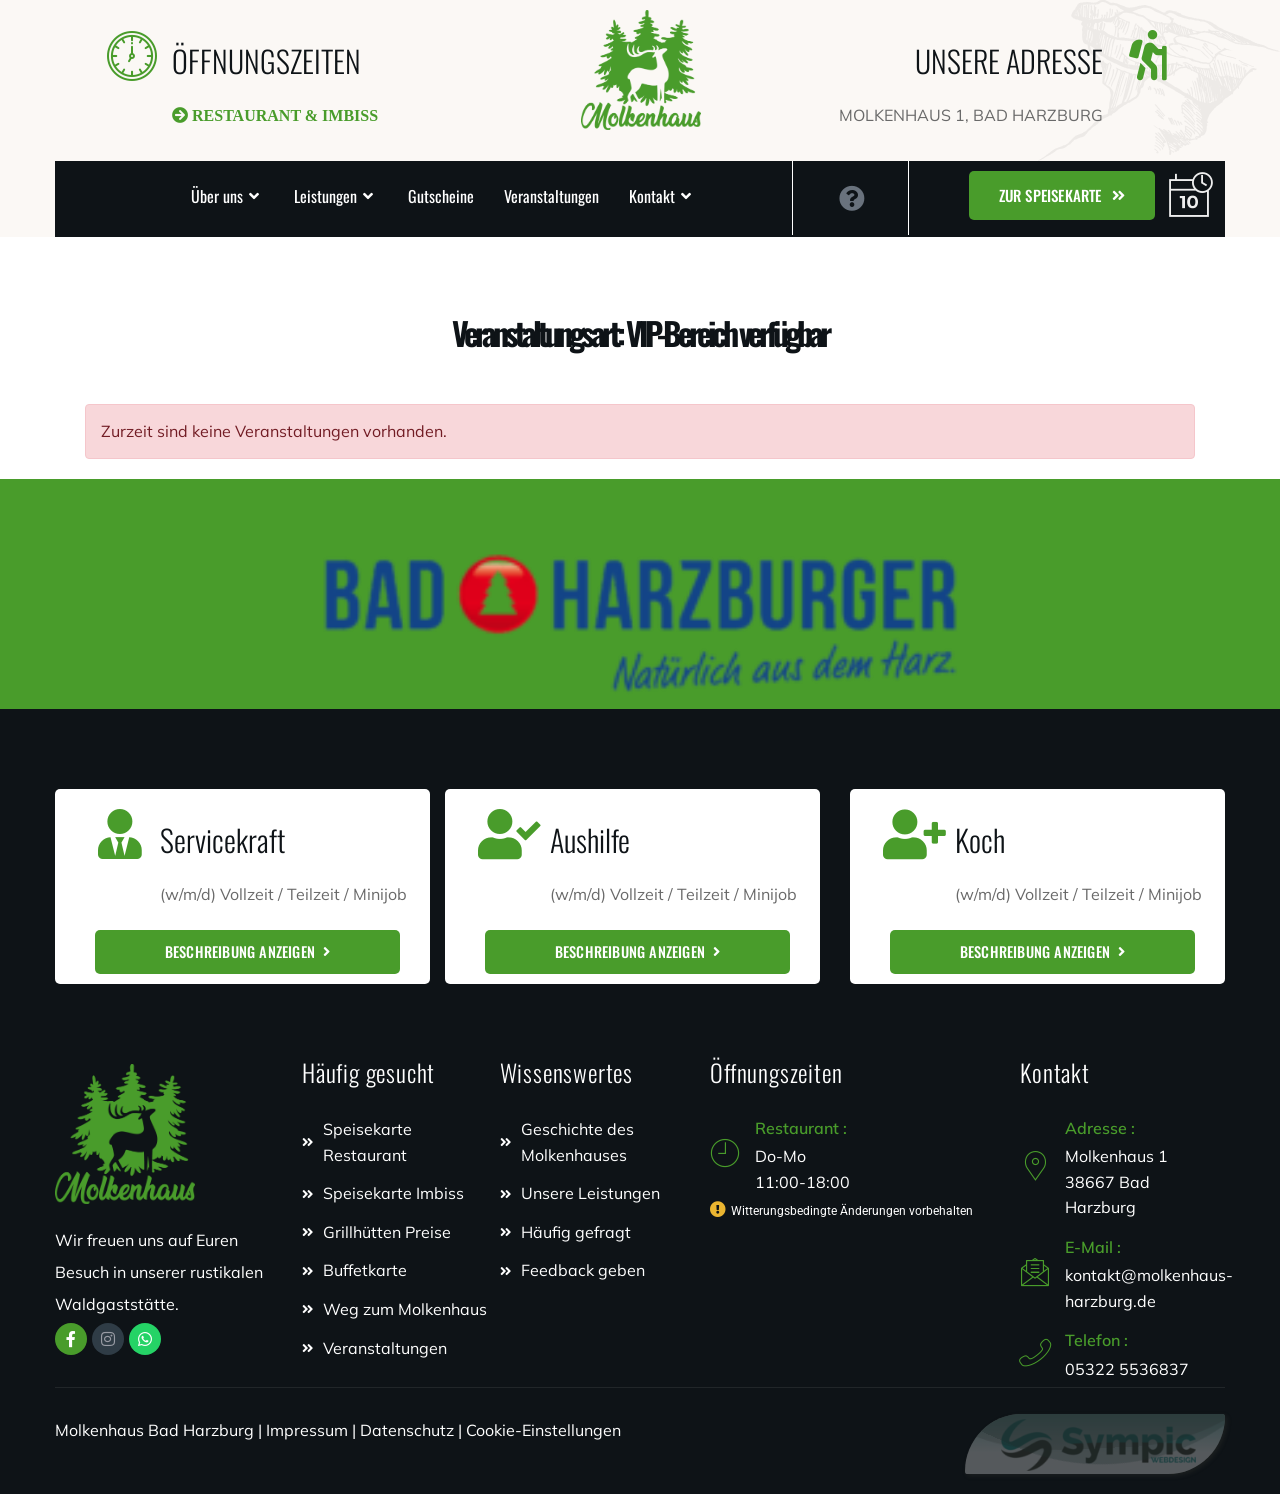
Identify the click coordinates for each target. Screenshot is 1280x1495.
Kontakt (652, 196)
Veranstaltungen (551, 196)
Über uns (217, 196)
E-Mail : (1093, 1247)
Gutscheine (441, 196)
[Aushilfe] (510, 834)
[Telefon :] (1035, 1353)
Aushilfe (590, 839)
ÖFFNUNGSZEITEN (266, 60)
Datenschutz (407, 1431)
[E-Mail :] (1035, 1273)
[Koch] (915, 834)
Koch (980, 839)
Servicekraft (222, 839)
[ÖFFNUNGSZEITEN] (132, 55)
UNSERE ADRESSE (1009, 60)
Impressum (307, 1431)
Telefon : (1096, 1341)
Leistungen (325, 196)
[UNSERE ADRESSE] (1148, 55)
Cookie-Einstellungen (543, 1431)
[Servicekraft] (120, 834)
